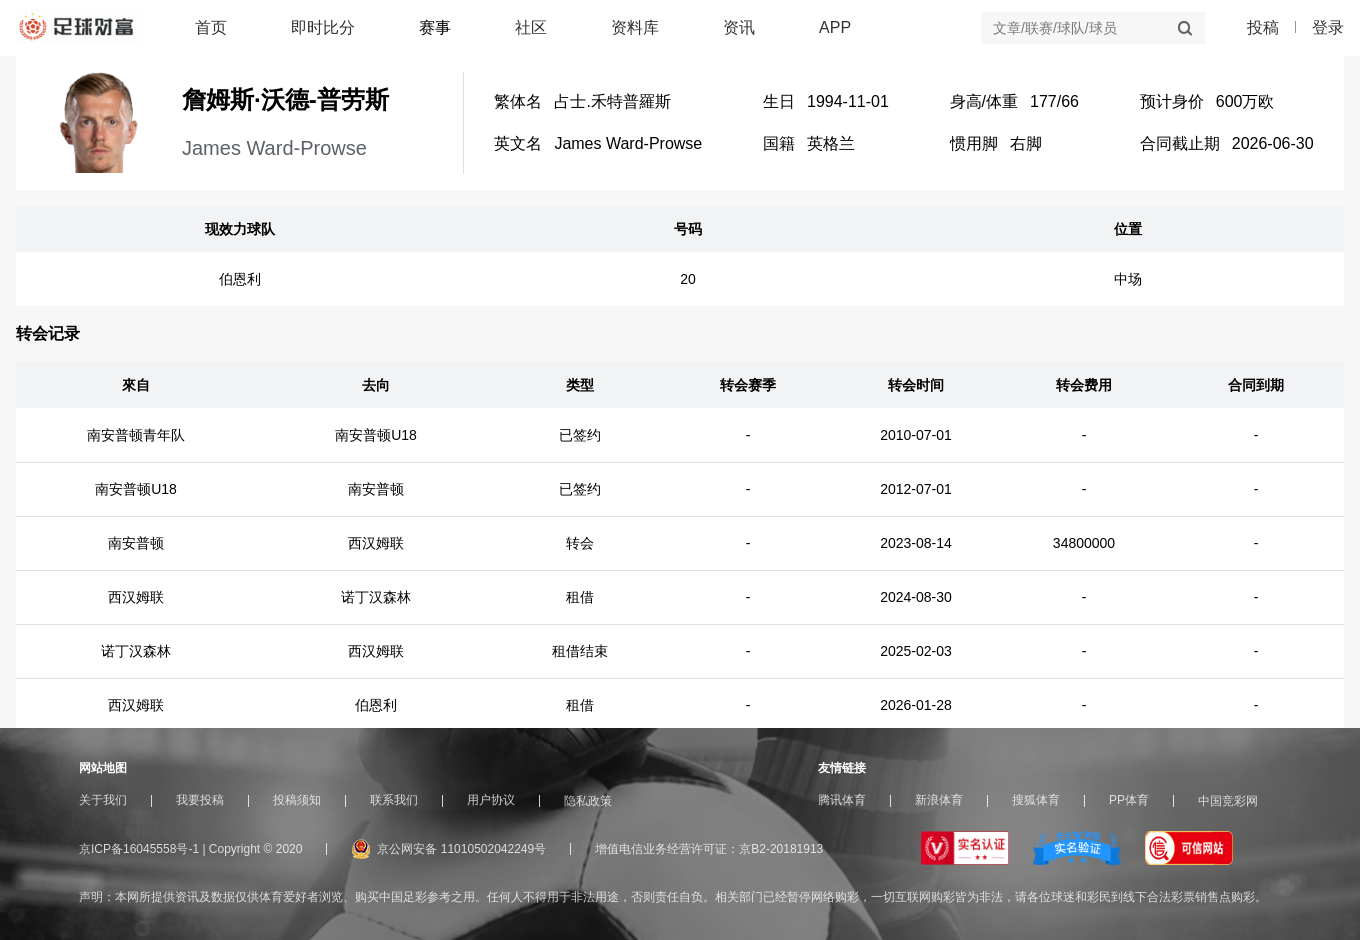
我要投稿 (200, 800)
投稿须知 (297, 800)
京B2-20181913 (781, 849)
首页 (211, 27)
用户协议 (491, 800)
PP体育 (1129, 800)
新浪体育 (939, 800)
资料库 (635, 27)
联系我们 (394, 800)
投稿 (1263, 28)
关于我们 (103, 800)
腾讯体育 (842, 800)
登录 (1328, 27)
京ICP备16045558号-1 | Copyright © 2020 (190, 849)
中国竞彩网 (1228, 801)
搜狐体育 (1036, 800)
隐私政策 (588, 801)
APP (835, 27)
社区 (531, 27)
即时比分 (323, 27)
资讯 (739, 27)
